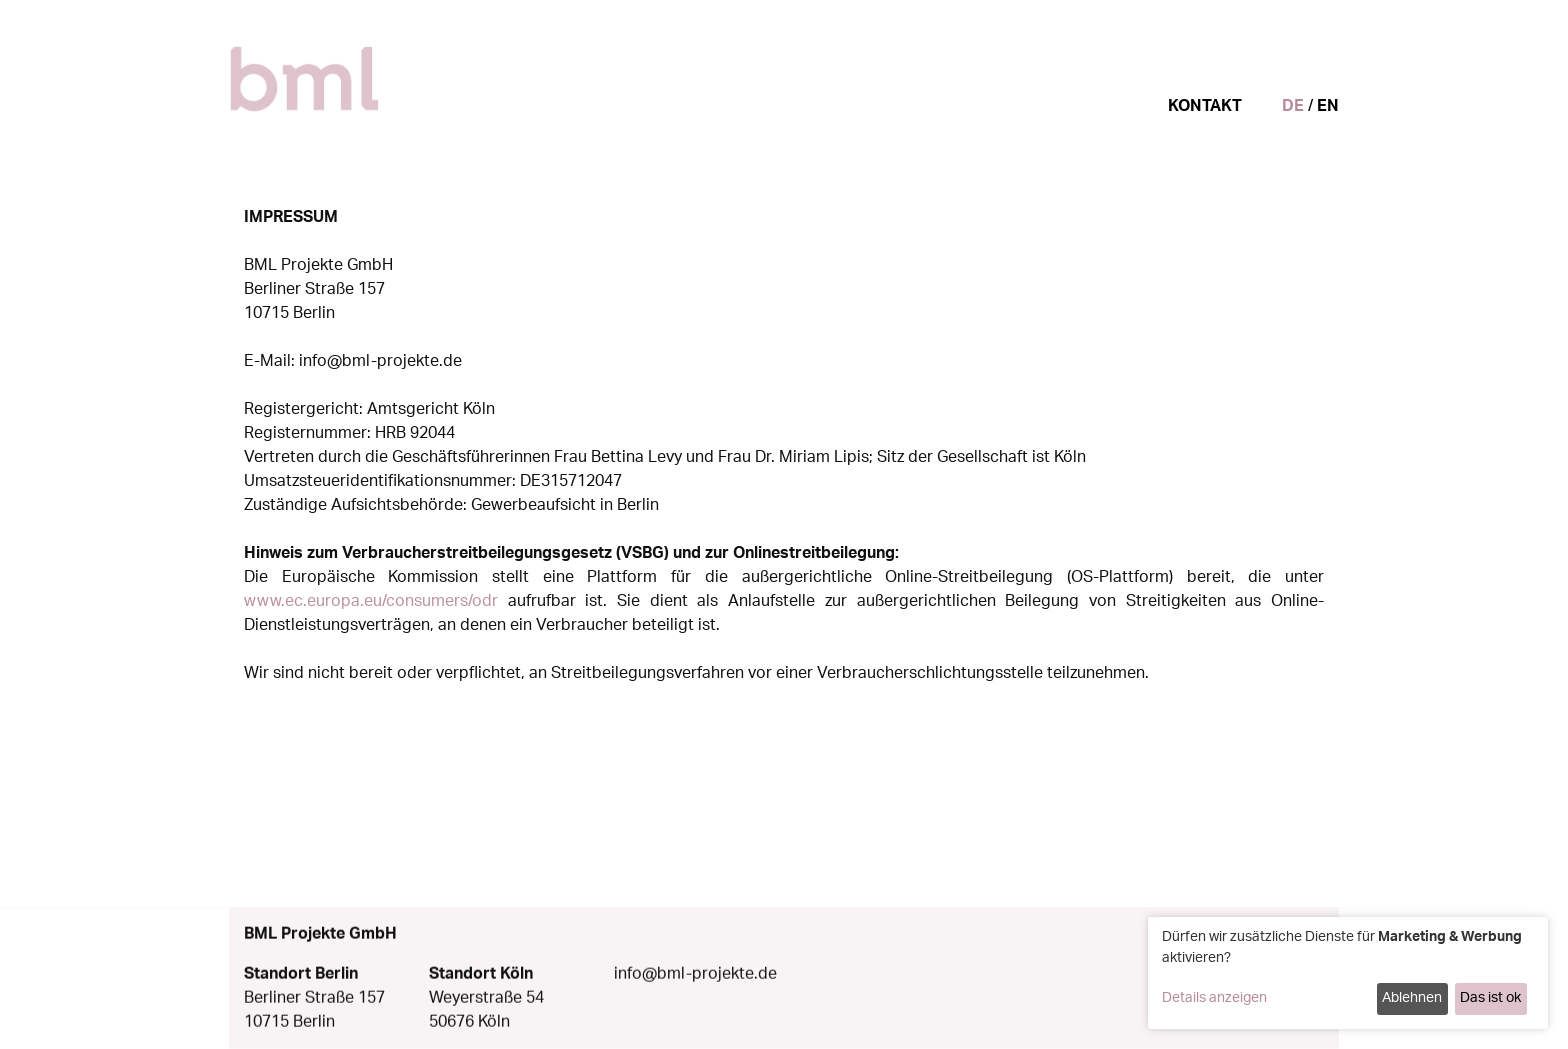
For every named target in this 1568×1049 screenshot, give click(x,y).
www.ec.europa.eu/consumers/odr (371, 601)
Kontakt (1205, 106)
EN (1328, 106)
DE (1293, 106)
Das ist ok (1490, 998)
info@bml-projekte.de (695, 980)
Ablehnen (1412, 998)
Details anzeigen (1214, 998)
